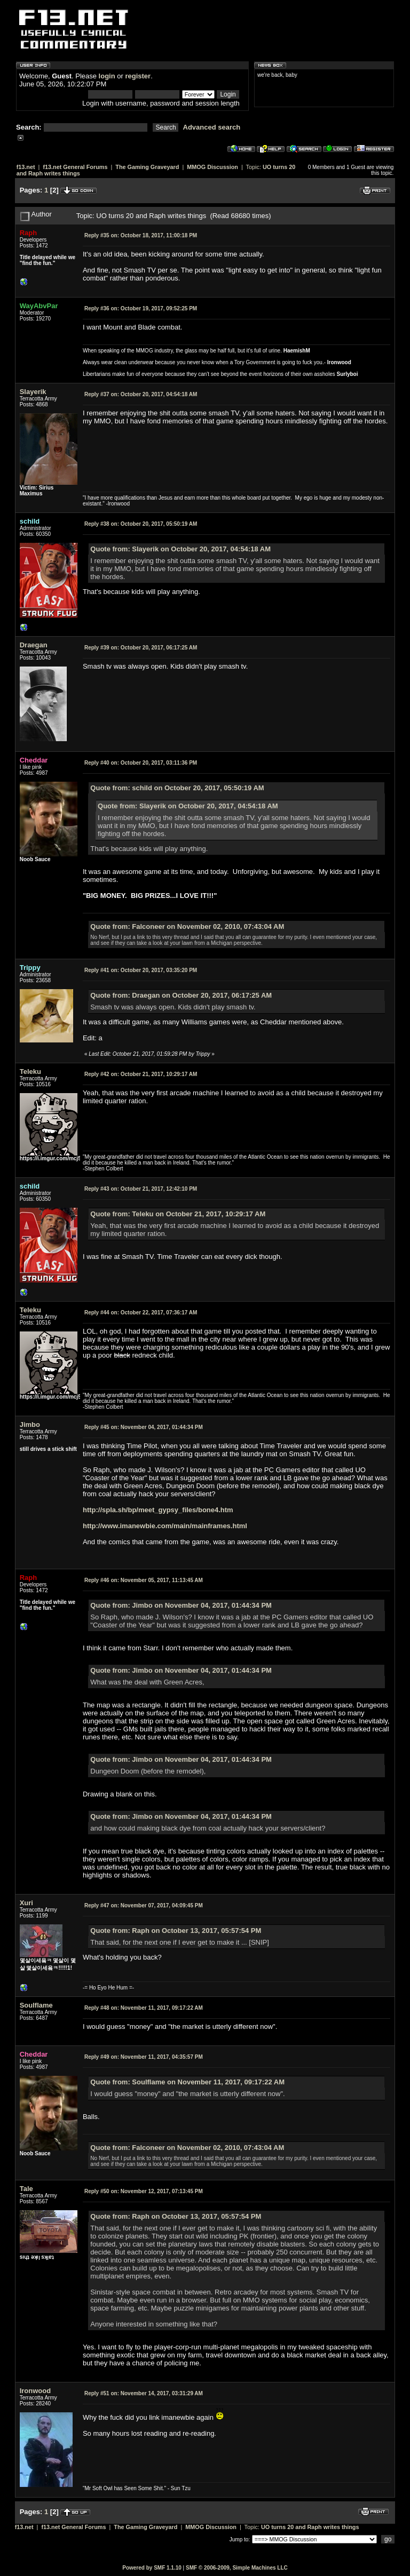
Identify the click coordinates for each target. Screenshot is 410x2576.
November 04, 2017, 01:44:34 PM (143, 1427)
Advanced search (212, 127)
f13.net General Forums (75, 167)
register (138, 76)
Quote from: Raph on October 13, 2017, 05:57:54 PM (175, 1931)
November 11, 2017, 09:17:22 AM (143, 2008)
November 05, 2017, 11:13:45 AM (143, 1580)
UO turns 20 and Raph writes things (310, 2527)
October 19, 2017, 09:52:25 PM (140, 308)
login (107, 76)
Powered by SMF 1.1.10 (152, 2568)
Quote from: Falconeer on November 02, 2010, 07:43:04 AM (187, 926)
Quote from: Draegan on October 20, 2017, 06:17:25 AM (181, 995)
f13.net (26, 167)
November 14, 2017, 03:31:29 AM (143, 2393)
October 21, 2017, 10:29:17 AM (140, 1074)
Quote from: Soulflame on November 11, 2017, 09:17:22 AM (187, 2082)
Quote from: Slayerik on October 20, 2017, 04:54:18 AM (180, 549)
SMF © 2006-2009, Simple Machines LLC (237, 2568)
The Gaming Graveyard (147, 167)
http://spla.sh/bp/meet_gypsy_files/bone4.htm (158, 1510)
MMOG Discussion (212, 167)
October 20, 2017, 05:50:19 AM (140, 524)
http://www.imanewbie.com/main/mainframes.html (165, 1526)
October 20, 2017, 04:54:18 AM (140, 394)
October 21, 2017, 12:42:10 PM (140, 1189)
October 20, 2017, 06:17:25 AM (140, 648)
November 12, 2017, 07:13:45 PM (143, 2191)
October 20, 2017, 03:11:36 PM (140, 763)
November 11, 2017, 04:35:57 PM (143, 2057)
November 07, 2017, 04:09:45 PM (143, 1905)
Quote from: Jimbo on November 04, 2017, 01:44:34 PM (181, 1605)
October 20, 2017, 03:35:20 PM (140, 970)
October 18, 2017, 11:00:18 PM (140, 235)
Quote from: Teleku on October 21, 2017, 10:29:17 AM (177, 1214)
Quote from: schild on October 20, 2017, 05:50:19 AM (177, 788)
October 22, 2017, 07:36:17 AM (140, 1312)
